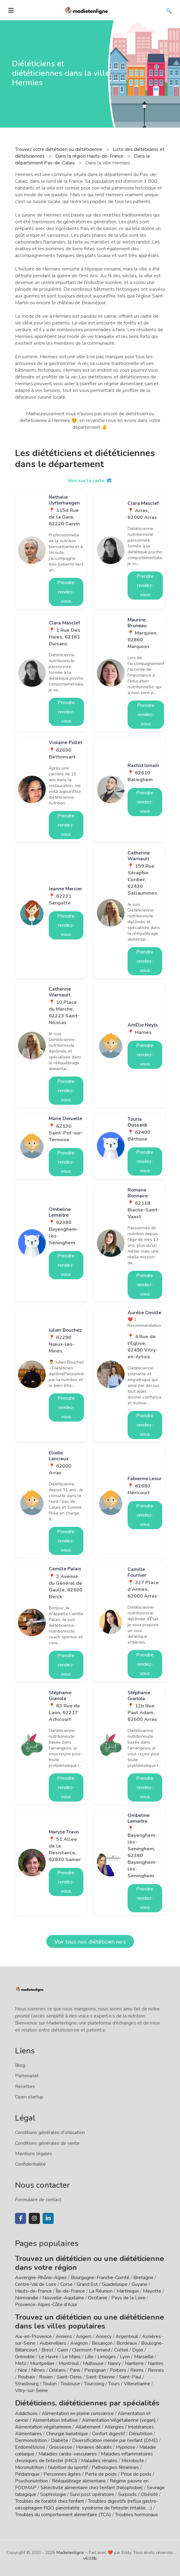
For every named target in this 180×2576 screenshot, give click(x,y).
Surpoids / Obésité (138, 2494)
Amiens (64, 2336)
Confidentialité (30, 2164)
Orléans (57, 2370)
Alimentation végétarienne (43, 2427)
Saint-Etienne (100, 2377)
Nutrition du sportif (68, 2467)
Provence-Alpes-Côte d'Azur (46, 2304)
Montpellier (42, 2363)
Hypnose (125, 2447)
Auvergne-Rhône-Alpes (41, 2277)
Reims (137, 2370)
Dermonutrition (31, 2440)
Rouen (46, 2377)
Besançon (102, 2343)
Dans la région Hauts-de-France (90, 156)
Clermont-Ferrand (91, 2350)
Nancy (114, 2363)
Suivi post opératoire (92, 2494)
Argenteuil (127, 2336)
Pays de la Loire (128, 2297)
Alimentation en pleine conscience (78, 2413)
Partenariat (27, 2075)
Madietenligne (70, 2552)
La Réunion (101, 2291)
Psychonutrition (31, 2481)
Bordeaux (127, 2343)
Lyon (125, 2356)
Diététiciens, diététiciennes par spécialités (87, 2403)
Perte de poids (101, 2474)
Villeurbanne (137, 2383)
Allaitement (88, 2427)
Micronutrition (29, 2467)
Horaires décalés (94, 2447)
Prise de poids (136, 2474)
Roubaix (26, 2377)
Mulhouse (93, 2363)
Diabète (59, 2440)
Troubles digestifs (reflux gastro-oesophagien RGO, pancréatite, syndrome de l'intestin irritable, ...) (86, 2504)
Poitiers (118, 2370)
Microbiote (133, 2460)
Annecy (104, 2336)
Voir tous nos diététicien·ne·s (90, 1941)
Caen (62, 2350)
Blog (20, 2065)
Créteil (121, 2350)
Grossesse (60, 2447)
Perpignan (95, 2370)
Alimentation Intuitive (55, 2420)
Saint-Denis (69, 2377)
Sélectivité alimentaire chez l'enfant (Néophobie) (91, 2487)
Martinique (128, 2291)
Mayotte (152, 2291)
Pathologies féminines (115, 2467)
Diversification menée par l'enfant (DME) (115, 2440)
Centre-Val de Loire (35, 2284)
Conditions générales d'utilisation (50, 2132)
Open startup (29, 2097)
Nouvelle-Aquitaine (63, 2297)
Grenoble (25, 2356)
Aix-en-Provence (33, 2336)
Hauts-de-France (33, 2291)
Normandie (26, 2297)
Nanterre (134, 2363)
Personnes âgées (62, 2474)
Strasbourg (27, 2383)
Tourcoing (94, 2383)
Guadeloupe (115, 2284)
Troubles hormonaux (136, 2514)
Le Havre (48, 2356)
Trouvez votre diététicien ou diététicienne (59, 149)
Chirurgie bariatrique (67, 2433)
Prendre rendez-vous (66, 592)
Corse (66, 2284)
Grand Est (87, 2284)
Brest (47, 2350)
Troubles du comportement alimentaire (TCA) (63, 2514)
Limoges (107, 2356)
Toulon (50, 2383)
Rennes (156, 2370)
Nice (22, 2370)
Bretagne (143, 2277)
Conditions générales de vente (47, 2143)
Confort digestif (108, 2433)
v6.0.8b (90, 2558)
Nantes (155, 2363)
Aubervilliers (53, 2343)
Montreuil (69, 2363)
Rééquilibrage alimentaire (79, 2481)
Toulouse (70, 2383)
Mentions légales (33, 2153)
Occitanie (97, 2297)
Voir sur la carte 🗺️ (90, 480)
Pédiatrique (27, 2474)
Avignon (79, 2343)
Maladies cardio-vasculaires (67, 2454)
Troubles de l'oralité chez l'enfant (49, 2501)
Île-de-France (70, 2291)
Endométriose (30, 2447)
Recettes (25, 2086)
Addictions (26, 2413)
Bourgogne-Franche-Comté (100, 2277)
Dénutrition (140, 2433)
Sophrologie (53, 2494)
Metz (20, 2363)
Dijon (137, 2350)
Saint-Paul (130, 2377)
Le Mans (71, 2356)
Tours (114, 2383)
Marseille (144, 2356)
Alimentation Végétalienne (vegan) (119, 2420)
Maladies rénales (99, 2460)
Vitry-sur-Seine (31, 2390)
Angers (84, 2336)
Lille (89, 2356)
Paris (75, 2370)
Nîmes (38, 2370)
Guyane (139, 2284)
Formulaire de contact (38, 2199)
